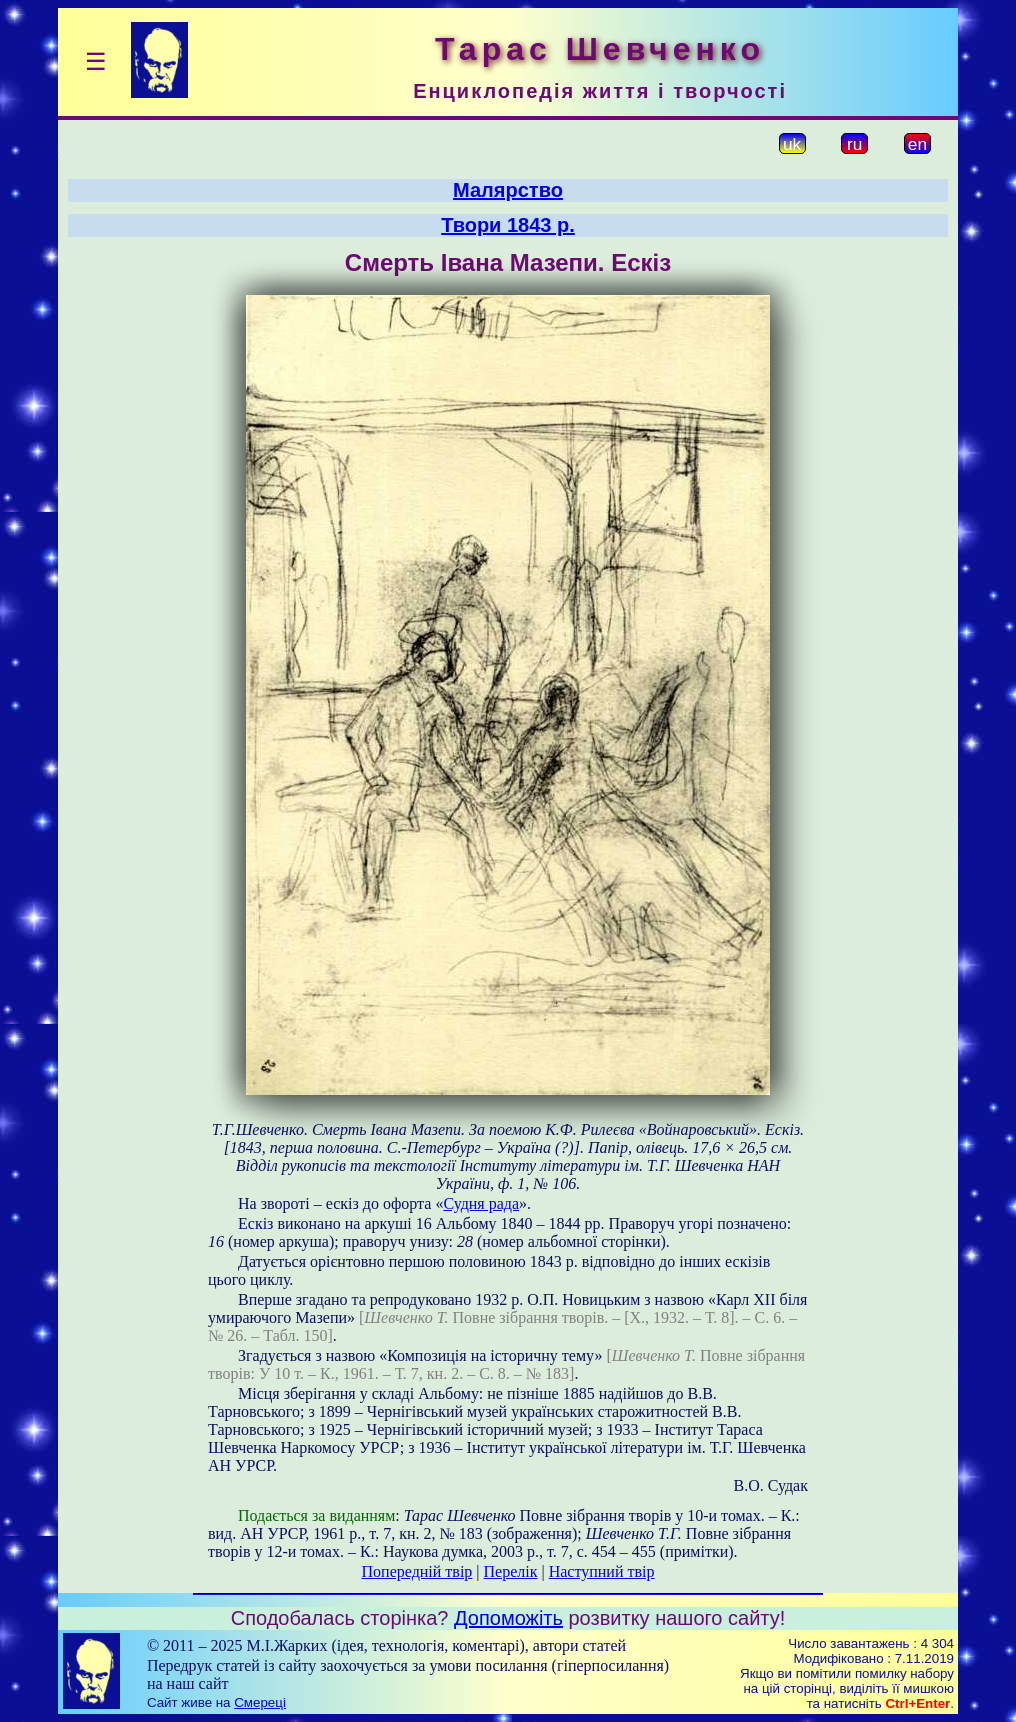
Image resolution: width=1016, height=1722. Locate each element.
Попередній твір (417, 1571)
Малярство (508, 190)
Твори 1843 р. (508, 225)
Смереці (260, 1702)
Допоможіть (508, 1618)
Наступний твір (602, 1571)
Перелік (511, 1571)
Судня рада (481, 1203)
